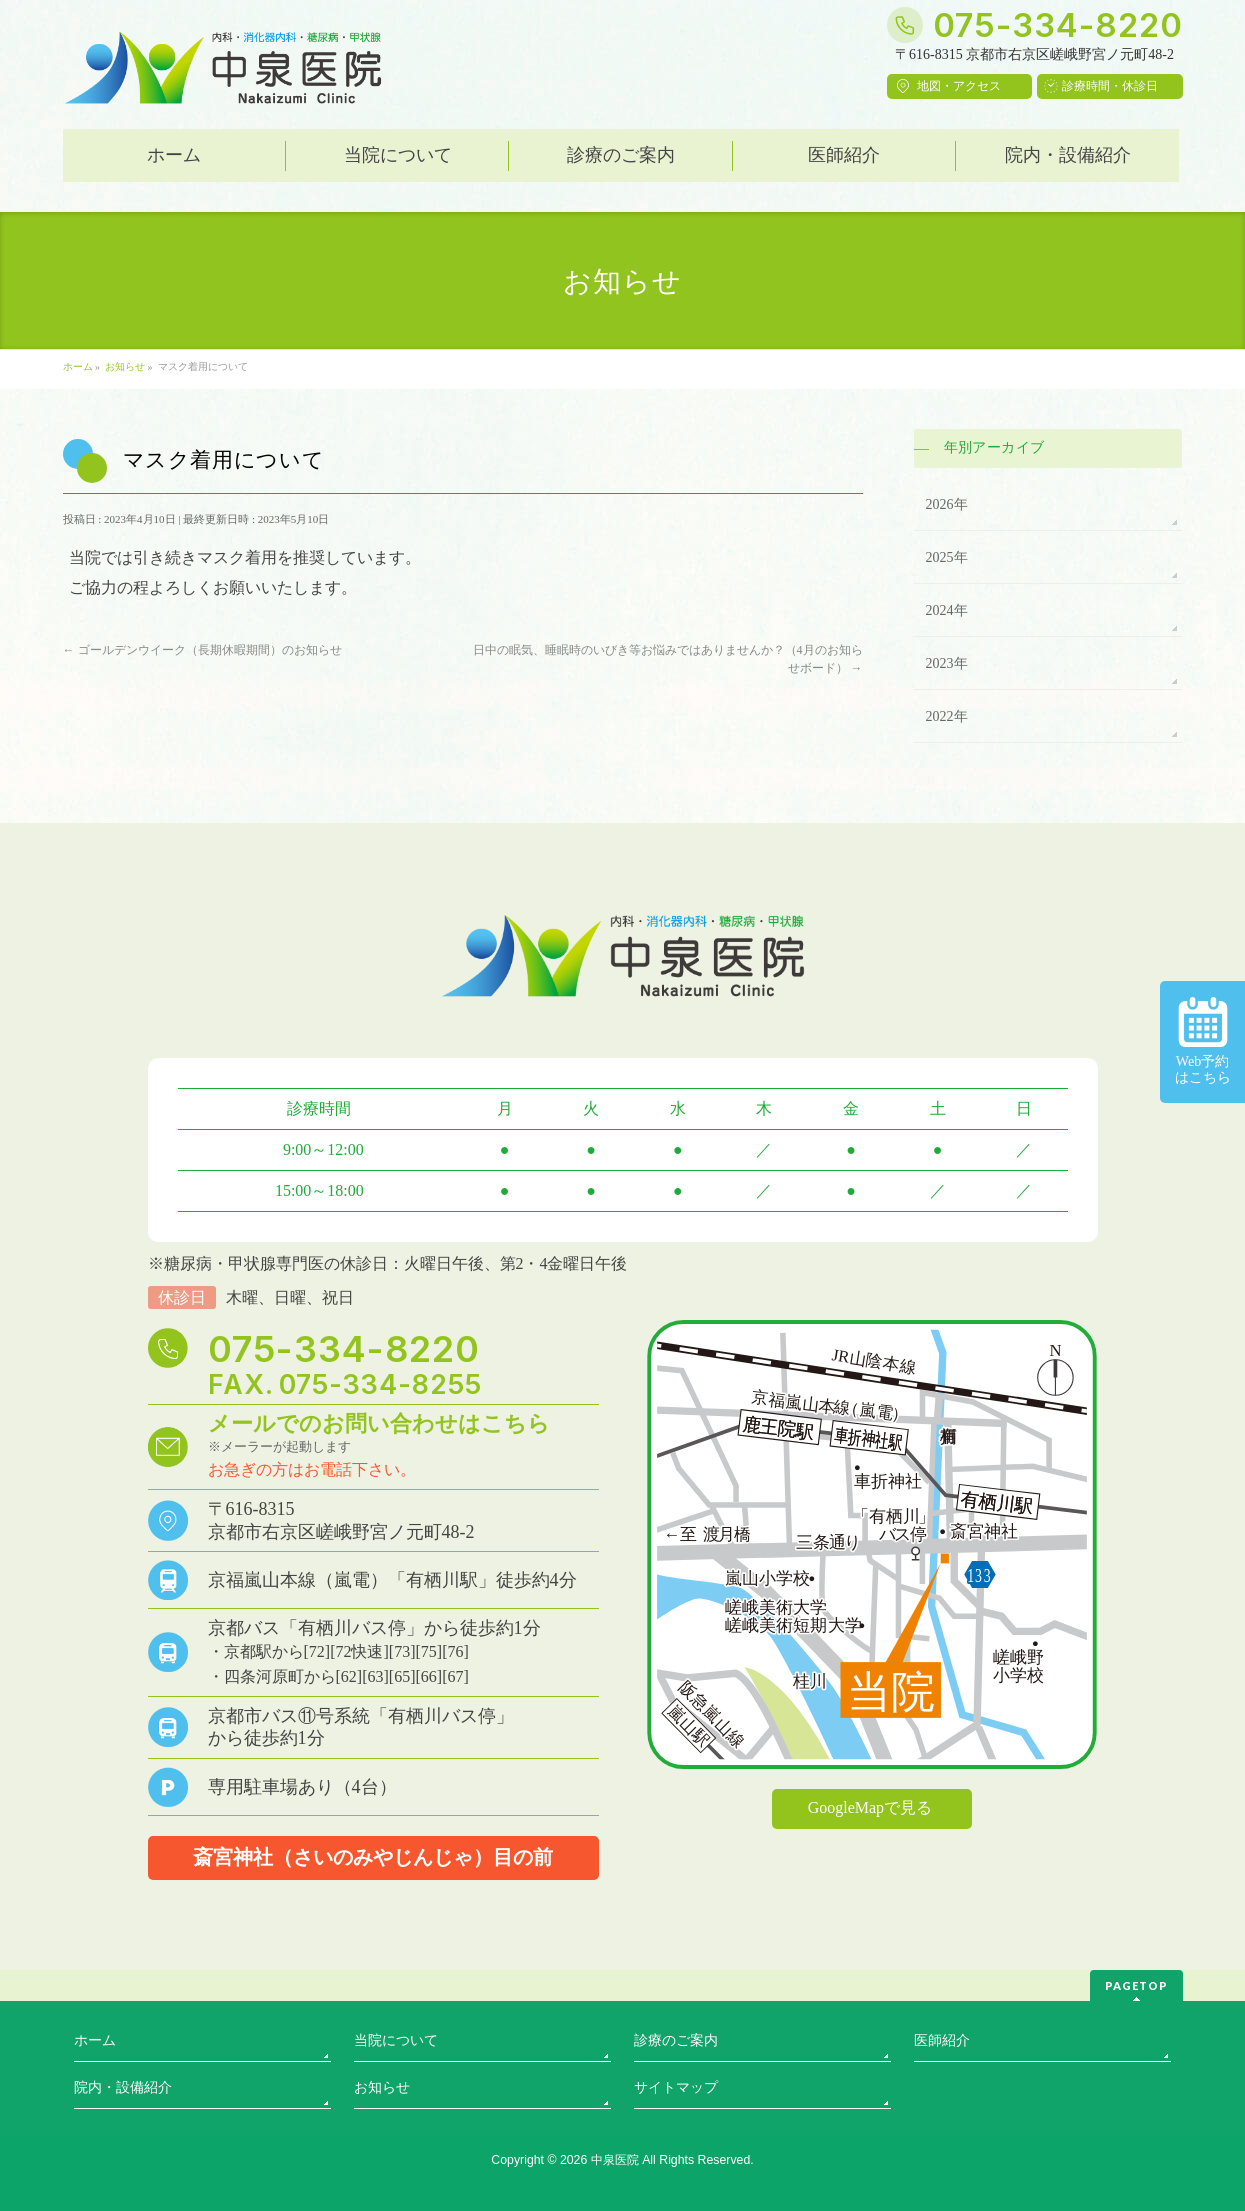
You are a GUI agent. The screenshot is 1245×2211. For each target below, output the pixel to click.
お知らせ (382, 2087)
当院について (396, 2040)
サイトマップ (676, 2087)
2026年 (947, 504)
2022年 (947, 716)
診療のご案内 (676, 2040)
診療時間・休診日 (1110, 86)
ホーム (95, 2040)
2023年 (947, 663)
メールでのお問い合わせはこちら (379, 1424)
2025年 (947, 557)
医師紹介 (942, 2040)
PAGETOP (1136, 1985)
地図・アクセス (959, 86)
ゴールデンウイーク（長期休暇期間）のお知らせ (202, 650)
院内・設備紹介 (123, 2087)
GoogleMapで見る (870, 1807)
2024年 (947, 610)
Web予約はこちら (1203, 1041)
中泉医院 (615, 2160)
